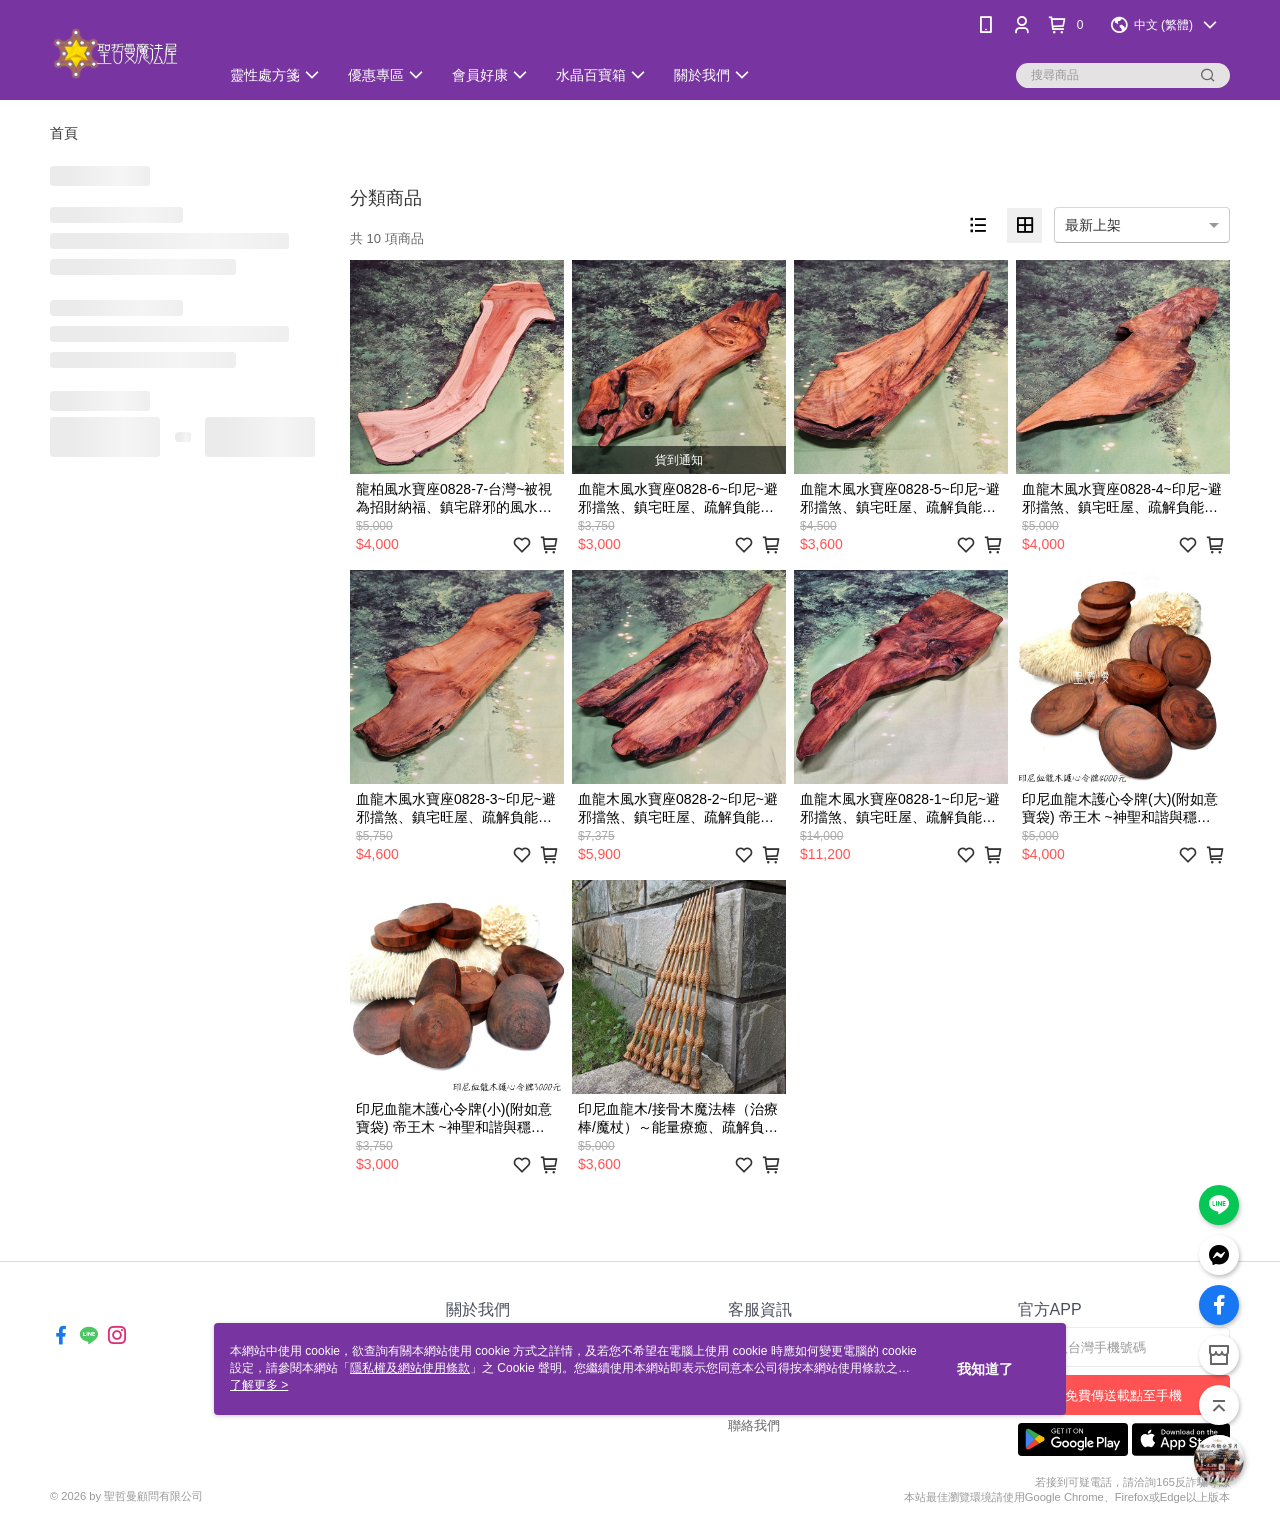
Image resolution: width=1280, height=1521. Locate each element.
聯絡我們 (754, 1425)
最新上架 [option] (1093, 225)
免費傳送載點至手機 (1123, 1395)
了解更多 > (259, 1385)
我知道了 (985, 1369)
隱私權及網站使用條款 (410, 1368)
